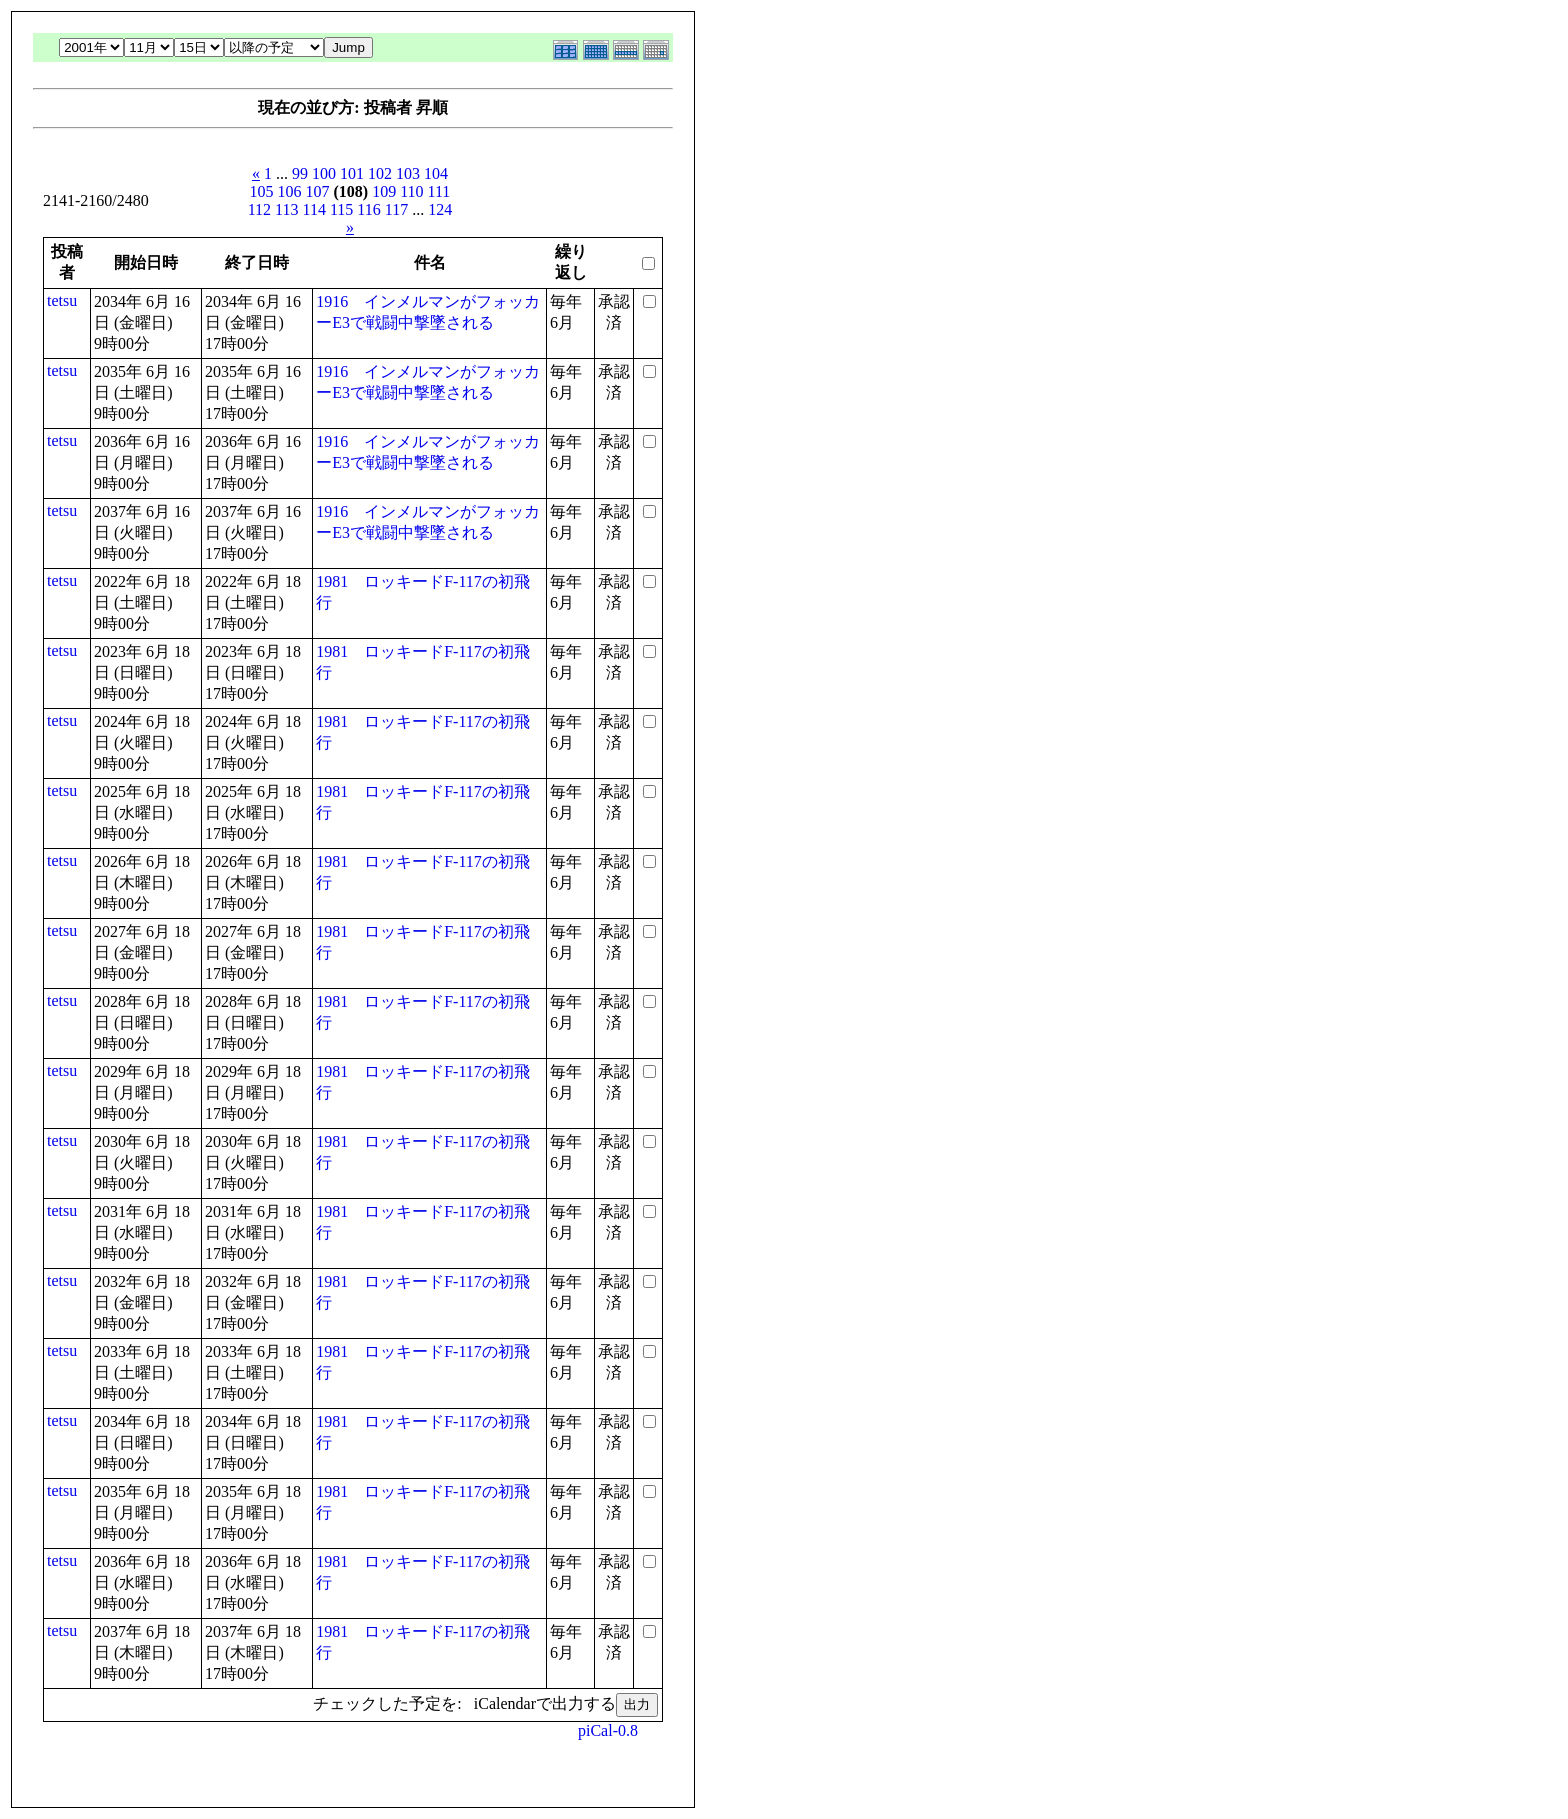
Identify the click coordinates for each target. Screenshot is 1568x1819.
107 (317, 191)
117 (396, 209)
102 (380, 173)
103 (408, 173)
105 (261, 191)
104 (436, 173)
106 (289, 191)
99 (300, 173)
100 (324, 173)
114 (314, 209)
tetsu (62, 300)
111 (439, 191)
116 (368, 209)
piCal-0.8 (608, 1730)
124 (440, 209)
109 (384, 191)
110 (411, 191)
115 (341, 209)
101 (352, 173)
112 (259, 209)
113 (286, 209)
